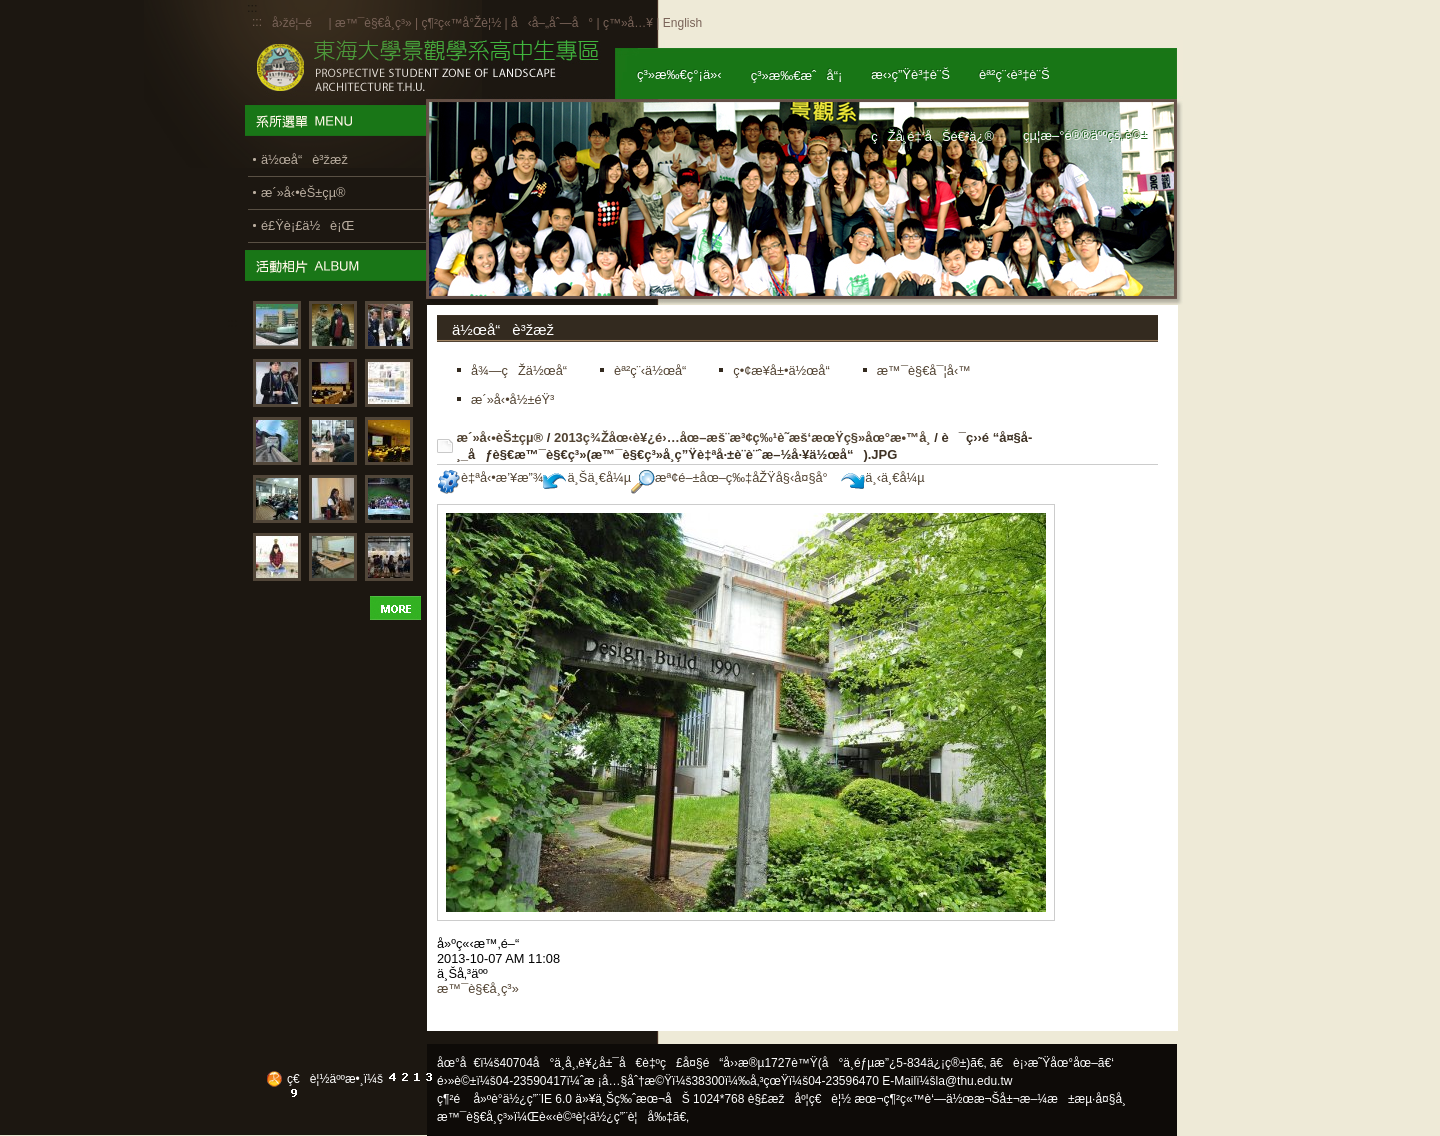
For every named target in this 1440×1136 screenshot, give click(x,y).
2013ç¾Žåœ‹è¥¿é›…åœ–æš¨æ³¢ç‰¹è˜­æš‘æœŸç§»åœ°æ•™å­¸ (742, 437)
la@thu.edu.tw (974, 1081)
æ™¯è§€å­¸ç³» (375, 23)
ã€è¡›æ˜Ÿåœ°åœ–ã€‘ (1052, 1063)
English (682, 23)
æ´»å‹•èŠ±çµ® (500, 437)
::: (257, 22)
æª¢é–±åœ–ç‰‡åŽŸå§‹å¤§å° (734, 477)
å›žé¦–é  (298, 23)
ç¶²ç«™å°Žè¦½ (461, 23)
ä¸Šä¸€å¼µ (587, 477)
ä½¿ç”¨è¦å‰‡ (631, 1117)
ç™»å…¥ (628, 23)
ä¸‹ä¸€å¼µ (882, 477)
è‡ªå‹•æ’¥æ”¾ (490, 477)
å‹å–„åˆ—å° (552, 23)
